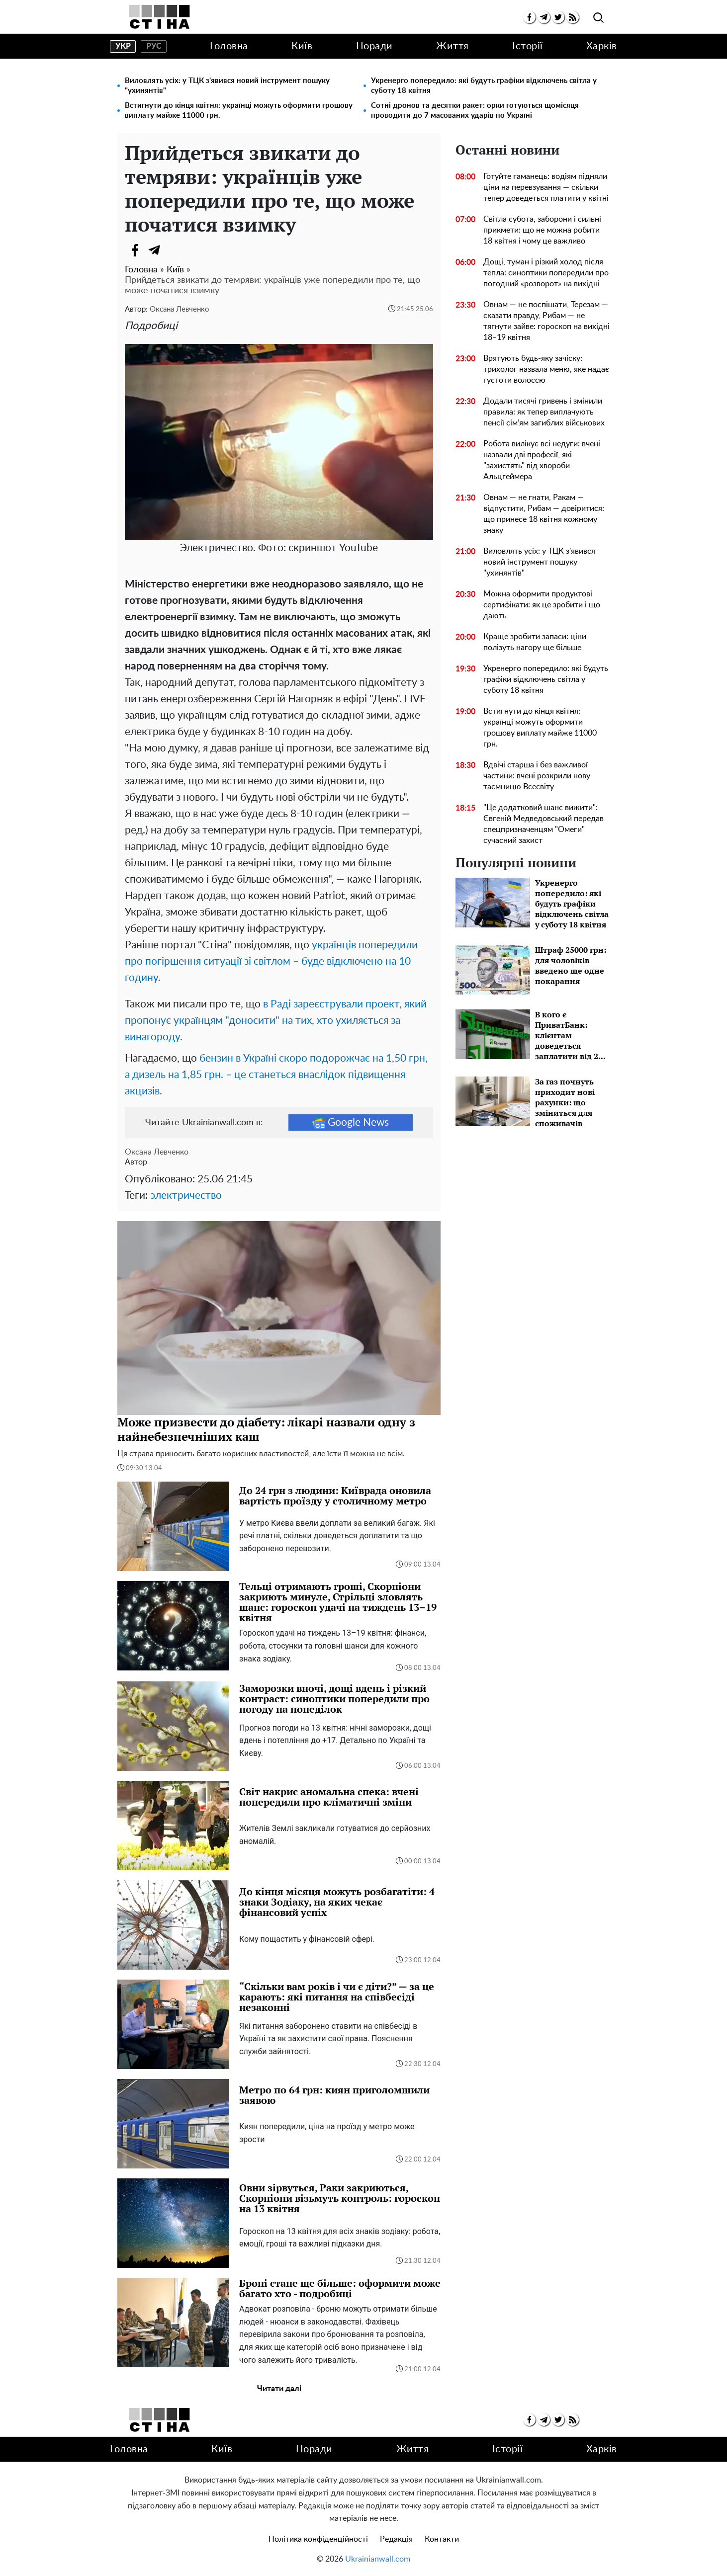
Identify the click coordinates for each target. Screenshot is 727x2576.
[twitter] (558, 17)
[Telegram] (155, 250)
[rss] (572, 17)
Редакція (396, 2539)
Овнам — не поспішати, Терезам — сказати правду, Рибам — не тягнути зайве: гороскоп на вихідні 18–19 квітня (546, 321)
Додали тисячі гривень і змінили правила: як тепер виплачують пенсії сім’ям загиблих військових (544, 412)
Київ (301, 46)
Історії (527, 46)
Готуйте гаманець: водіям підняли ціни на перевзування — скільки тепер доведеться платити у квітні (546, 187)
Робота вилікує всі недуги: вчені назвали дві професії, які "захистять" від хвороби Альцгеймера (541, 460)
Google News (350, 1122)
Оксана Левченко (179, 309)
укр (123, 46)
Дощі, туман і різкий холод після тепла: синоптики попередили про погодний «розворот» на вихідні (546, 273)
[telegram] (544, 17)
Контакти (442, 2539)
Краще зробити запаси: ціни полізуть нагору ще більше (534, 642)
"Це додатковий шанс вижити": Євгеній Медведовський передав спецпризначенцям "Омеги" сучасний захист (543, 824)
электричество (186, 1195)
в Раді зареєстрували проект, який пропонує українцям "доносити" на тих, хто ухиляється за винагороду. (276, 1020)
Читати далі (279, 2389)
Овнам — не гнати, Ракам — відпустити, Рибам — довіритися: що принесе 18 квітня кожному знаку (543, 514)
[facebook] (529, 17)
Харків (601, 46)
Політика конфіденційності (318, 2539)
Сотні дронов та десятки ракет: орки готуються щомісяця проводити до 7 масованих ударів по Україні (475, 110)
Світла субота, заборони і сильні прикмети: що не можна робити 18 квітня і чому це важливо (542, 230)
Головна (229, 46)
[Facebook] (135, 250)
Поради (374, 46)
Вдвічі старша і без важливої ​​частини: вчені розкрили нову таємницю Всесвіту (536, 776)
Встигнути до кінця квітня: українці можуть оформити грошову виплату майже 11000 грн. (239, 110)
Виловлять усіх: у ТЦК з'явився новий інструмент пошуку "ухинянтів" (227, 85)
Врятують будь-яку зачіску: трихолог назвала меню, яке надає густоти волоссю (546, 369)
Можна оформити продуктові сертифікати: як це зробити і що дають (541, 605)
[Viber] (174, 250)
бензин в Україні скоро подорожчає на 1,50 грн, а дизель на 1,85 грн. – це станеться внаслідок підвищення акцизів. (276, 1074)
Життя (452, 46)
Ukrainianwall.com (377, 2559)
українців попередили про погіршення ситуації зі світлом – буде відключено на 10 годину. (271, 961)
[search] (598, 18)
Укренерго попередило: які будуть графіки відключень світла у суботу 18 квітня (484, 85)
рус (154, 46)
